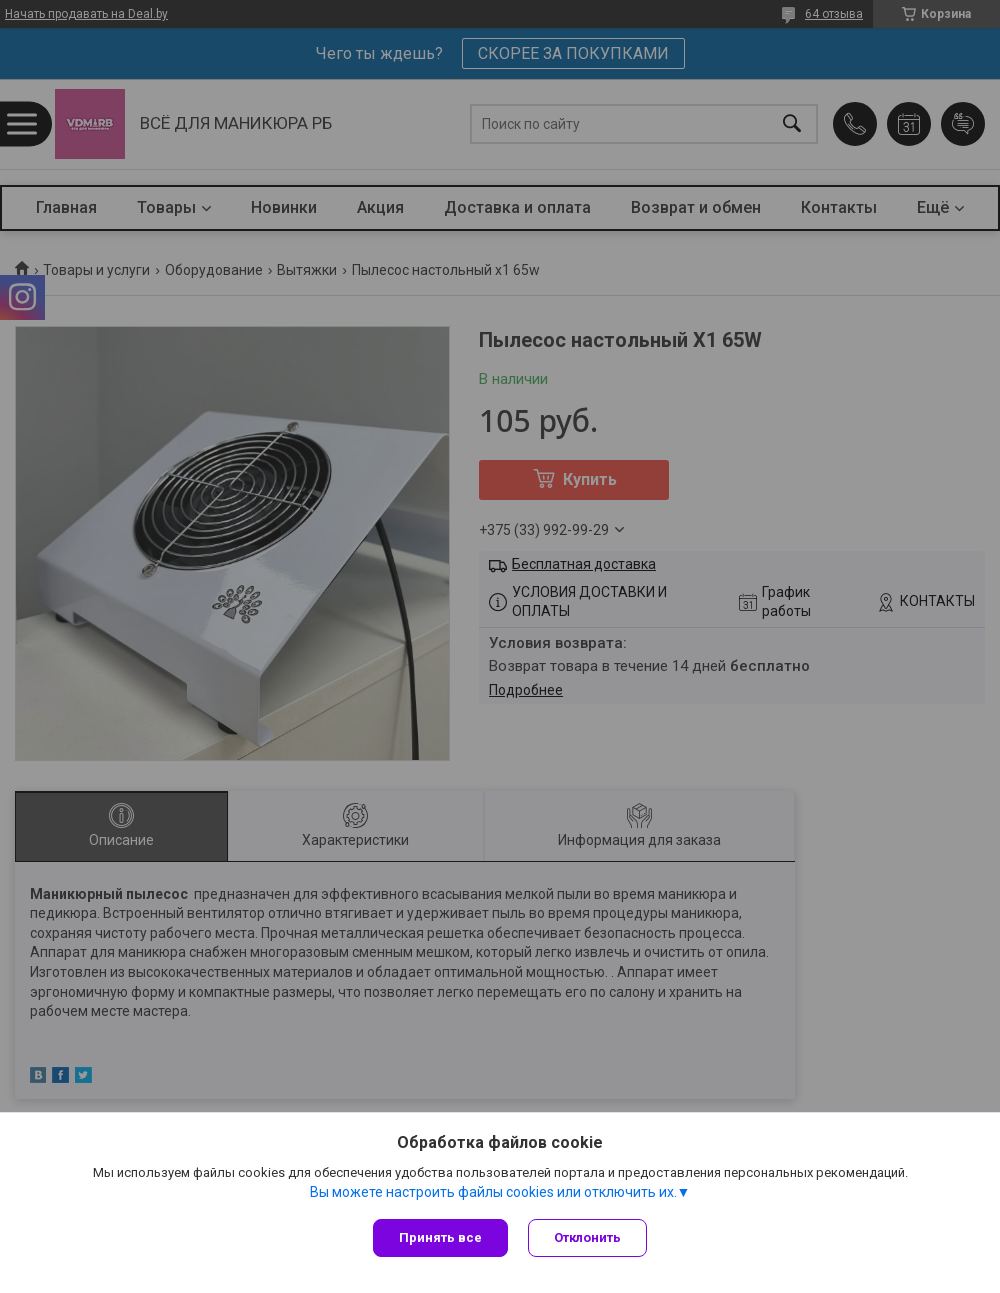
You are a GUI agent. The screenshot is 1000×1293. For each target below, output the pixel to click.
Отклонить (587, 1237)
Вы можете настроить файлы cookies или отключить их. (493, 1192)
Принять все (440, 1237)
